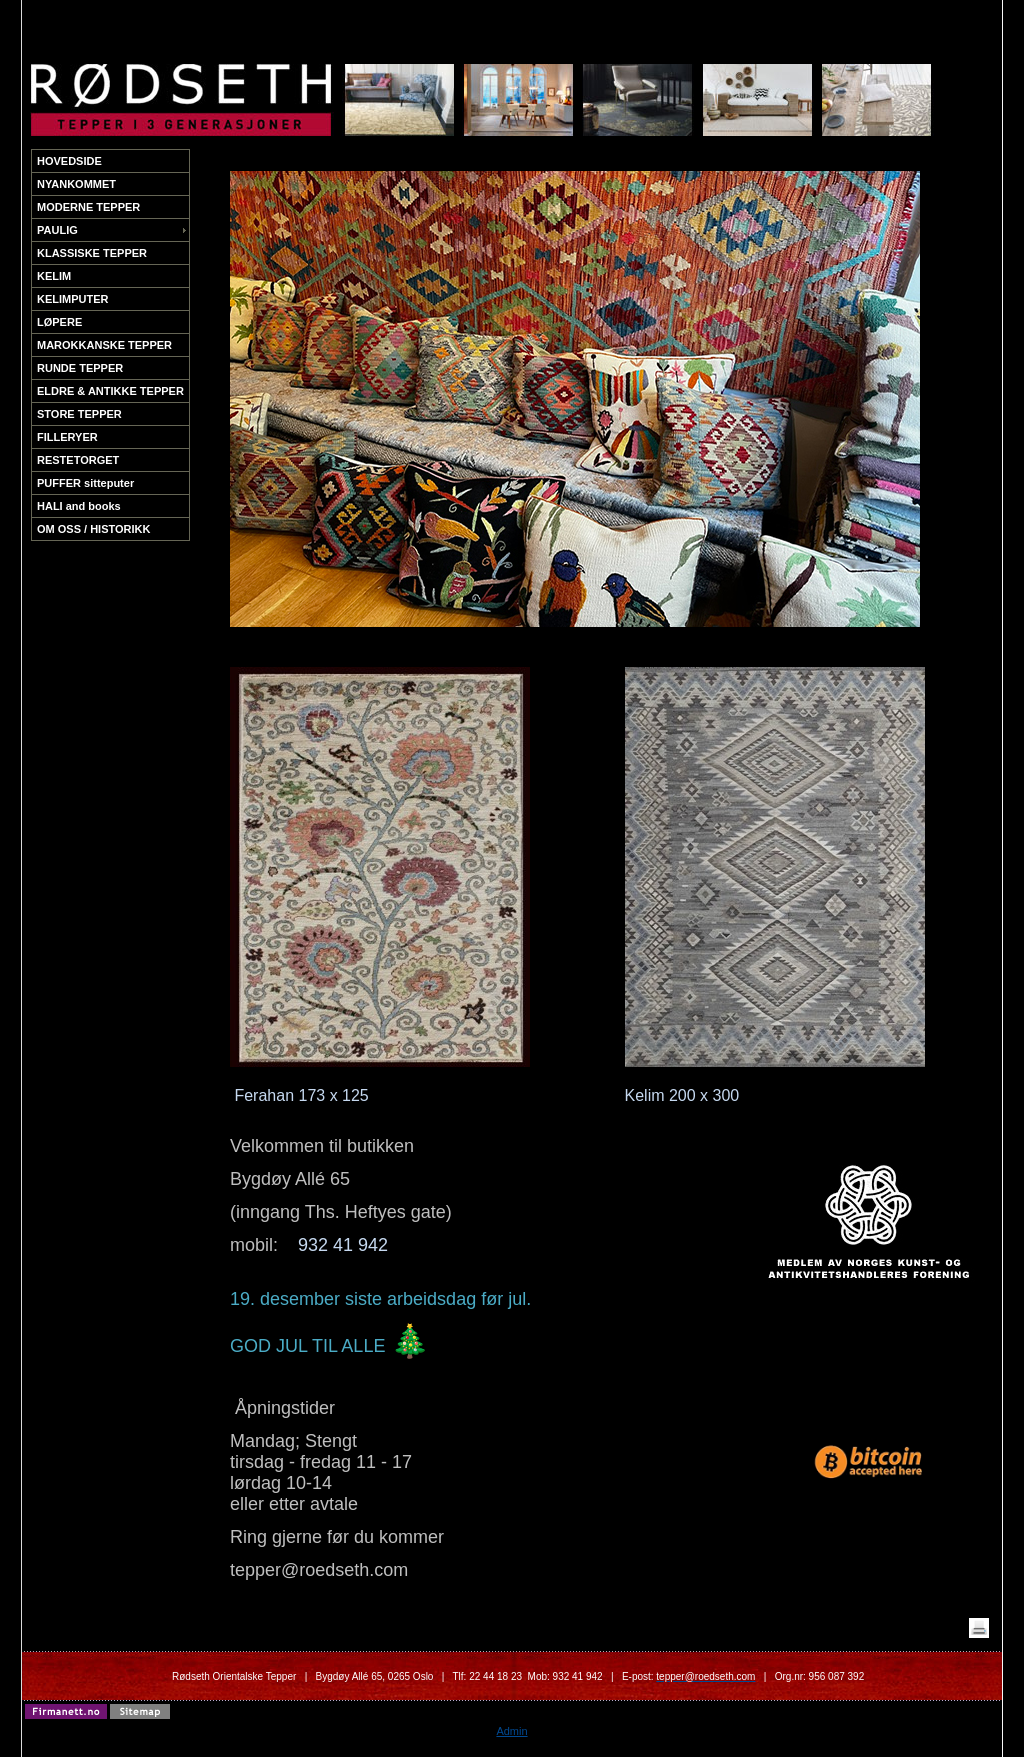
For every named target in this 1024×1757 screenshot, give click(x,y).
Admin (511, 1731)
